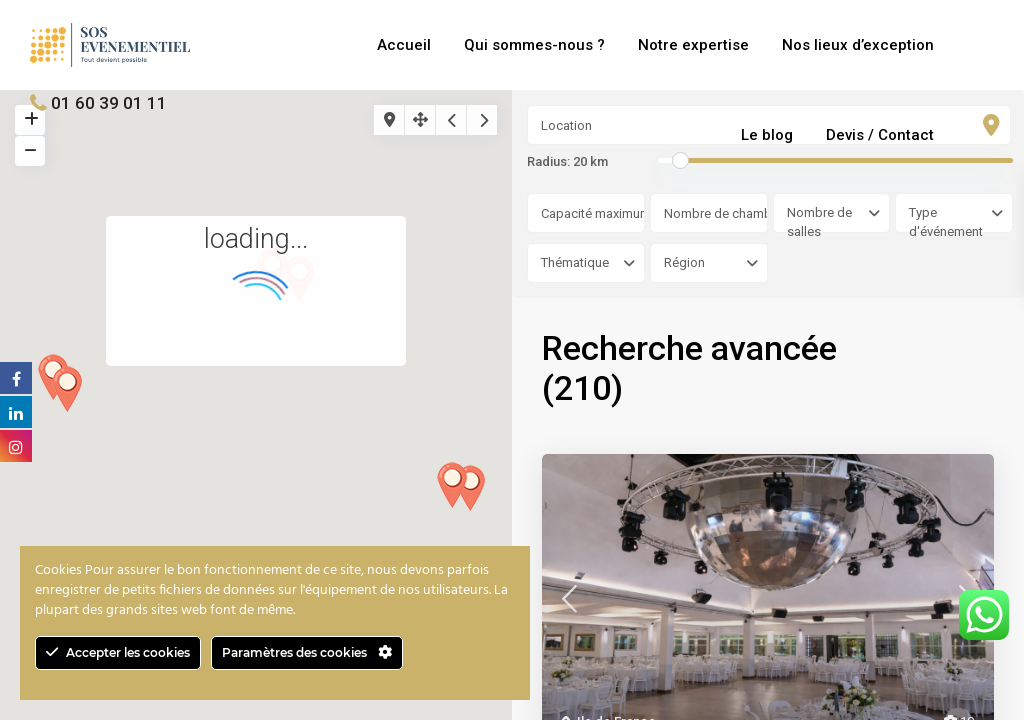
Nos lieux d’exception (858, 45)
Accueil (404, 45)
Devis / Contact (880, 135)
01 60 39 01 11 (109, 103)
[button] (74, 394)
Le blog (767, 135)
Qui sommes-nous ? (534, 45)
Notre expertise (693, 45)
